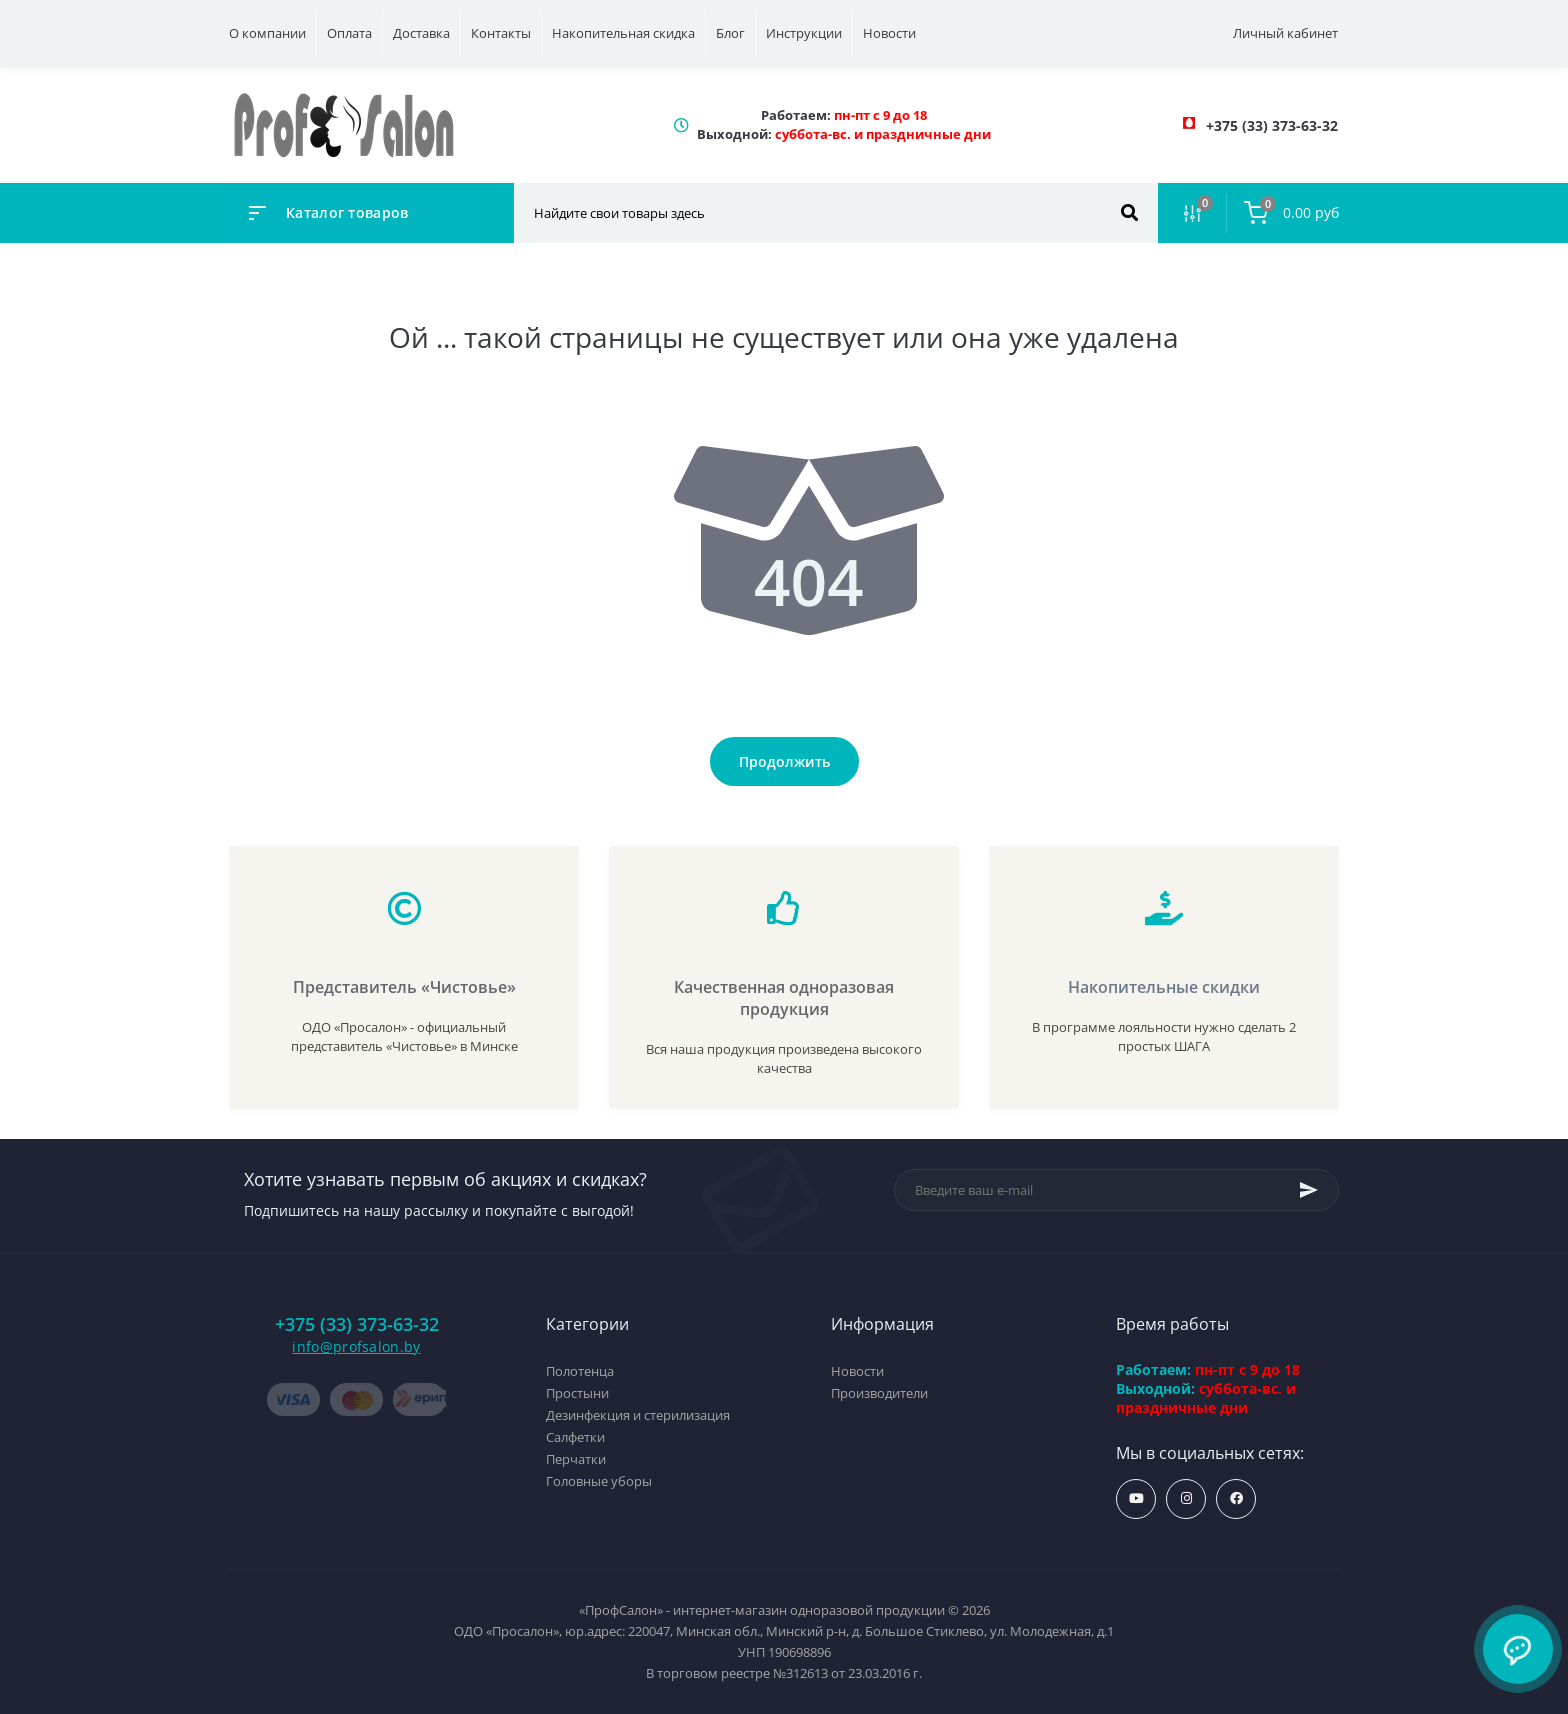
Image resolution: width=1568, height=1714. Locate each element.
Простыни (577, 1393)
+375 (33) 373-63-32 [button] (357, 1324)
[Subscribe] (1309, 1190)
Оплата (349, 33)
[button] (1272, 125)
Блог (730, 33)
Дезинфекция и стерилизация (638, 1415)
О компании (267, 33)
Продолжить (784, 761)
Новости (889, 33)
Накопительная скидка (623, 33)
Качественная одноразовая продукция (784, 998)
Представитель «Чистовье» (404, 987)
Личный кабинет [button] (1285, 33)
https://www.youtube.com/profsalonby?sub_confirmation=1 (1136, 1498)
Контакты (501, 33)
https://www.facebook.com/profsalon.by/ (1236, 1498)
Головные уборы (599, 1481)
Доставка (421, 33)
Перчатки (576, 1459)
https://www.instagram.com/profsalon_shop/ (1186, 1498)
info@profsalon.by (356, 1346)
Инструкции (804, 33)
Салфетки (575, 1437)
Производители (879, 1393)
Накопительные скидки (1164, 987)
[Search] (1129, 213)
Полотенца (580, 1371)
